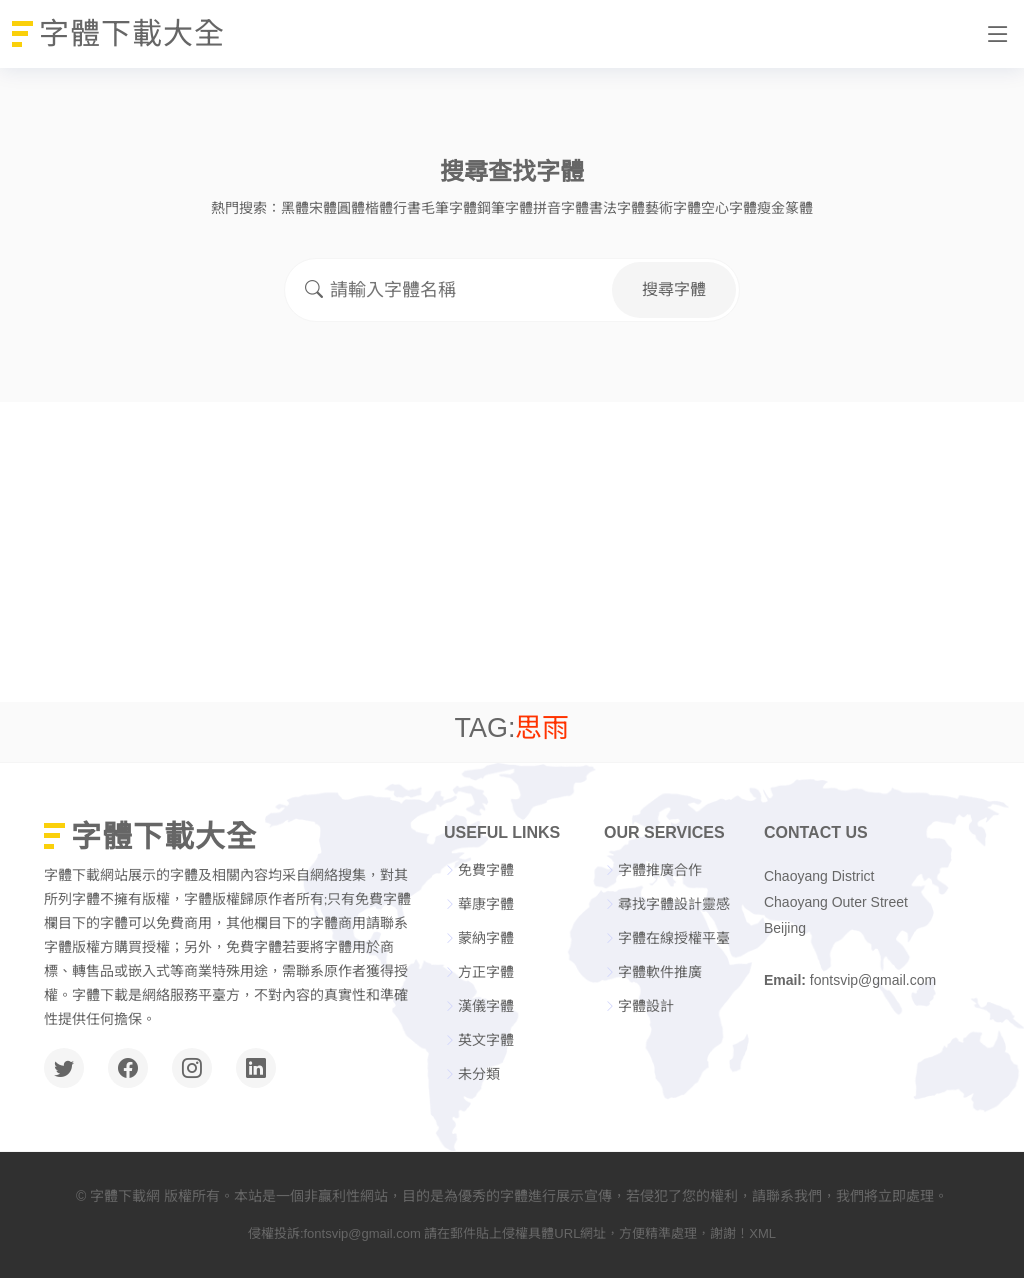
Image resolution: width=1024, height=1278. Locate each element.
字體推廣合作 (660, 870)
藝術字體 (673, 208)
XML (762, 1233)
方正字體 (486, 972)
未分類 (479, 1074)
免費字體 (486, 870)
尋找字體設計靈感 (674, 904)
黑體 (295, 208)
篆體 (799, 208)
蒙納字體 (486, 938)
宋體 (323, 208)
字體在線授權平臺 (674, 938)
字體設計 (646, 1006)
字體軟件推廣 (660, 972)
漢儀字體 (486, 1006)
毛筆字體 (449, 208)
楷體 (379, 208)
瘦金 (771, 208)
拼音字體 (561, 208)
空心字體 (729, 208)
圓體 (351, 208)
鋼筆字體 (505, 208)
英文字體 (486, 1040)
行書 (407, 208)
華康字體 (486, 904)
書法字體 (617, 208)
